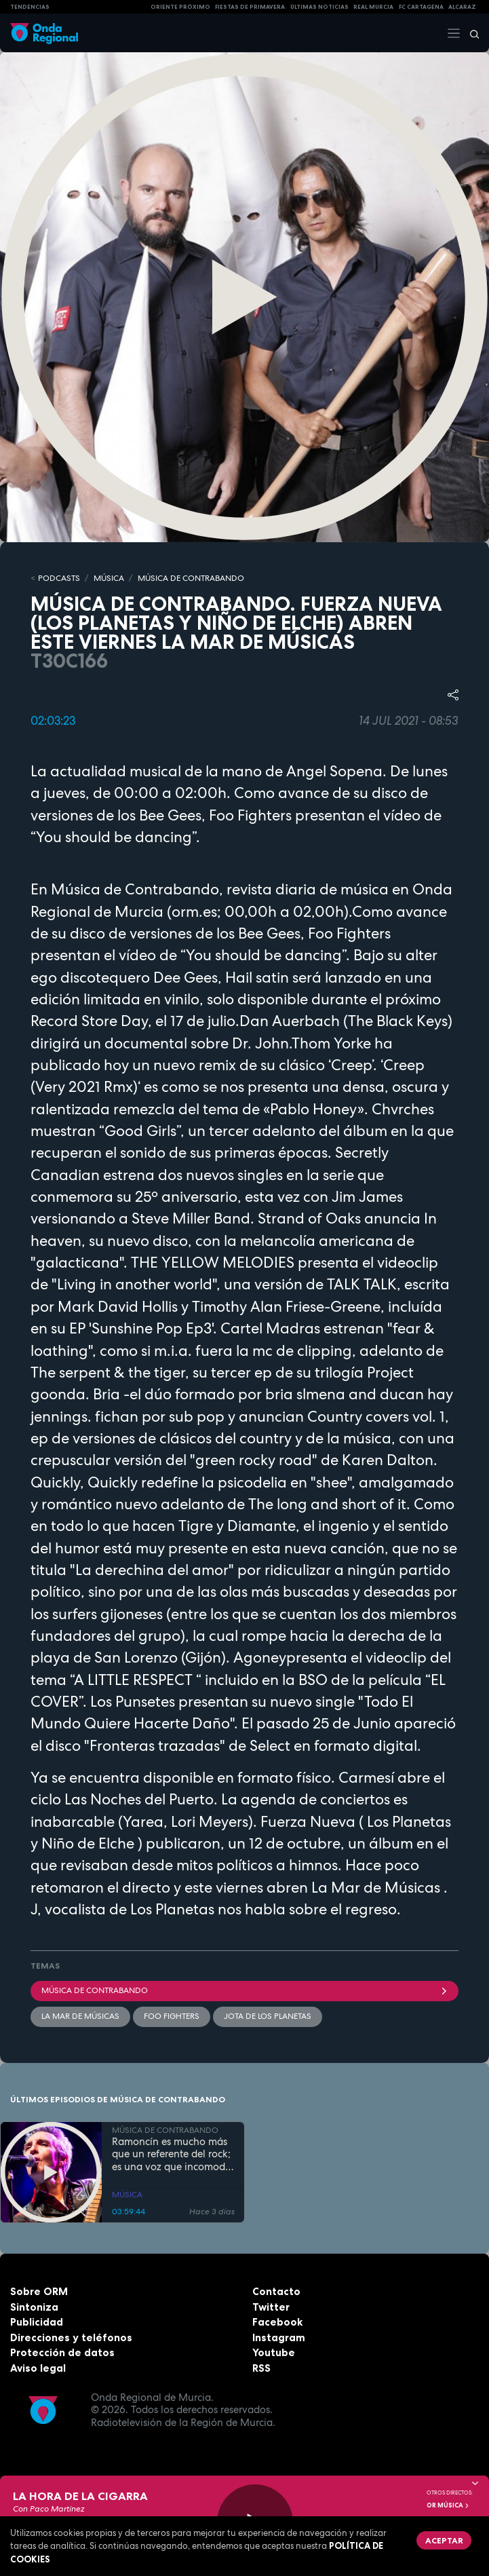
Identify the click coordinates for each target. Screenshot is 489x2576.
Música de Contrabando (244, 1990)
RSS (261, 2368)
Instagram (278, 2337)
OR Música (448, 2505)
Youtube (273, 2352)
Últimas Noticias (319, 6)
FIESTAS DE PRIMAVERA (250, 6)
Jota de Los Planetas (267, 2016)
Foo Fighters (171, 2016)
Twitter (271, 2306)
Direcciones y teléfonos (71, 2337)
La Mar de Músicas (80, 2016)
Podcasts (59, 578)
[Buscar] (470, 33)
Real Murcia (373, 6)
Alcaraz (462, 6)
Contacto (276, 2291)
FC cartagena (421, 6)
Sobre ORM (39, 2291)
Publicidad (36, 2321)
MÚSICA (109, 578)
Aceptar (444, 2540)
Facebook (277, 2321)
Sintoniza (34, 2306)
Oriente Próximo (180, 6)
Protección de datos (62, 2352)
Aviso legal (38, 2368)
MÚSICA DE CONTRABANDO (191, 578)
